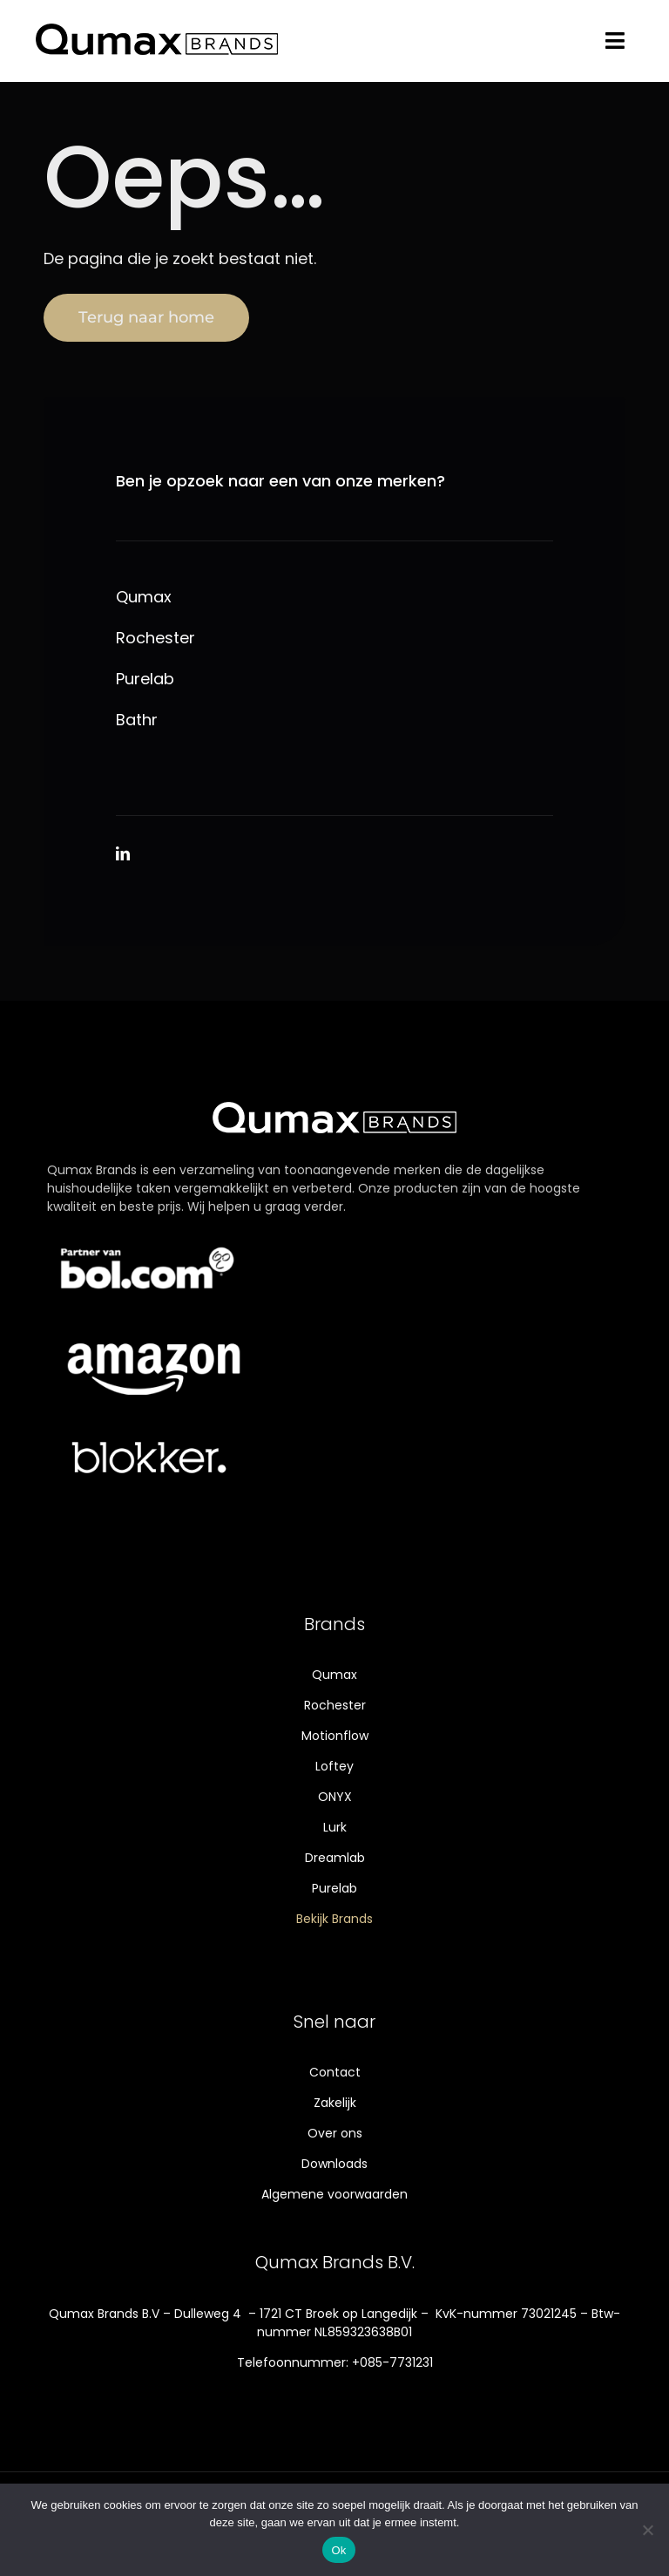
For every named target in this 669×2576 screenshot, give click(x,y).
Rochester (155, 638)
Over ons (334, 2133)
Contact (335, 2072)
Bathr (137, 720)
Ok (338, 2550)
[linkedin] (123, 853)
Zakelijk (335, 2102)
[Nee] (647, 2530)
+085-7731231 (392, 2362)
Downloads (334, 2163)
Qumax (144, 597)
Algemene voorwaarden (334, 2194)
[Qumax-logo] (156, 25)
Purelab (145, 679)
